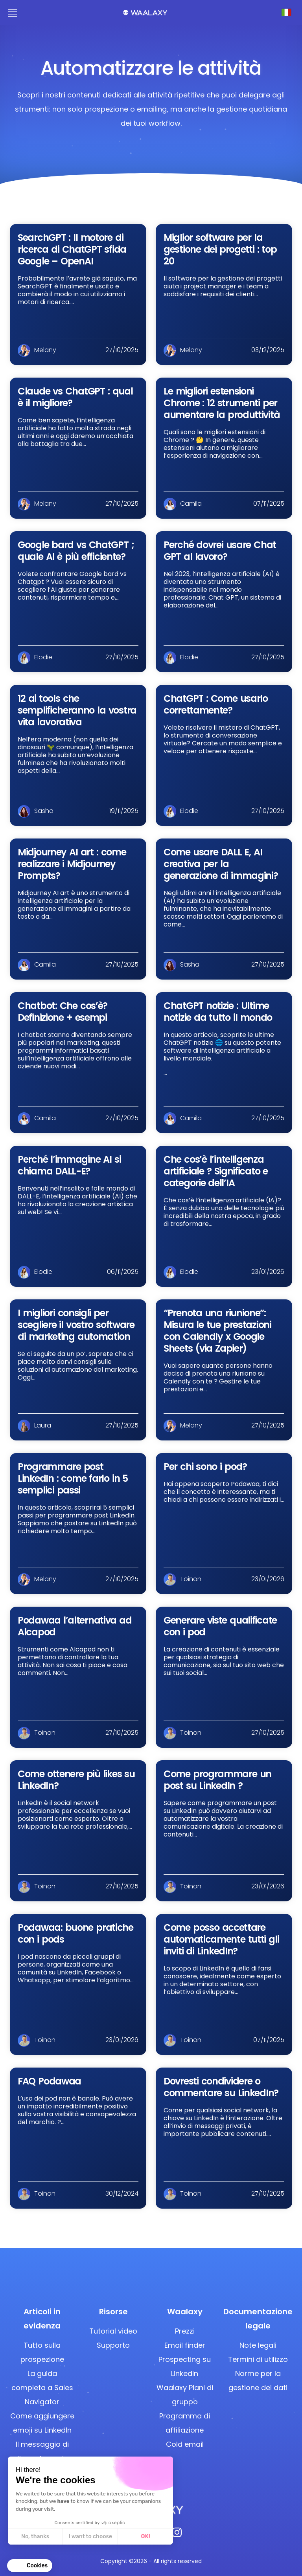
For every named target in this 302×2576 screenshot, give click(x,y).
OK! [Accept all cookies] (145, 2536)
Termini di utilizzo (258, 2359)
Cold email (185, 2444)
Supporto (113, 2345)
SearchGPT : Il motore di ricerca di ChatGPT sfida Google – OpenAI (72, 249)
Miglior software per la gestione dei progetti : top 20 (220, 249)
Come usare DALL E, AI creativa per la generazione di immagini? (221, 864)
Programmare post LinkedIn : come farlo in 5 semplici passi (73, 1478)
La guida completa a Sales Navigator (42, 2388)
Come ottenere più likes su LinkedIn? (76, 1779)
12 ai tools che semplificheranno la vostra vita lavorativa (77, 710)
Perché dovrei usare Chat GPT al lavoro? (220, 550)
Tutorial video (113, 2331)
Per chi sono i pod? (205, 1466)
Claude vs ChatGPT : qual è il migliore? (75, 397)
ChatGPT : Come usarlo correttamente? (216, 704)
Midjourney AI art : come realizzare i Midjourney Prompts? (72, 864)
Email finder (184, 2345)
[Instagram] (177, 2534)
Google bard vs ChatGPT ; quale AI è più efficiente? (76, 550)
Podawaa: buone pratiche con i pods (75, 1933)
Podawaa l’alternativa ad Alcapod (75, 1626)
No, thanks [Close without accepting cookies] (35, 2536)
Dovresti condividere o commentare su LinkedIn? (221, 2087)
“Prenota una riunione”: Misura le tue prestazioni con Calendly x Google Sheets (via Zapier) (217, 1330)
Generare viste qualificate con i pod (220, 1626)
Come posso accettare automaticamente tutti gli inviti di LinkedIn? (221, 1939)
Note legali (257, 2345)
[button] (29, 2565)
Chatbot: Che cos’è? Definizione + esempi (62, 1011)
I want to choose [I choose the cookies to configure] (90, 2536)
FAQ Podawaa (49, 2081)
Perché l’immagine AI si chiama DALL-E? (69, 1165)
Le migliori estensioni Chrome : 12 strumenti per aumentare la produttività (222, 403)
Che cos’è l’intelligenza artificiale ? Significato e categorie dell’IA (216, 1171)
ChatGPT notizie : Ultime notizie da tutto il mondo (218, 1011)
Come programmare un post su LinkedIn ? (217, 1779)
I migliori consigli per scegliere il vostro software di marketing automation (76, 1324)
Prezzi (185, 2331)
